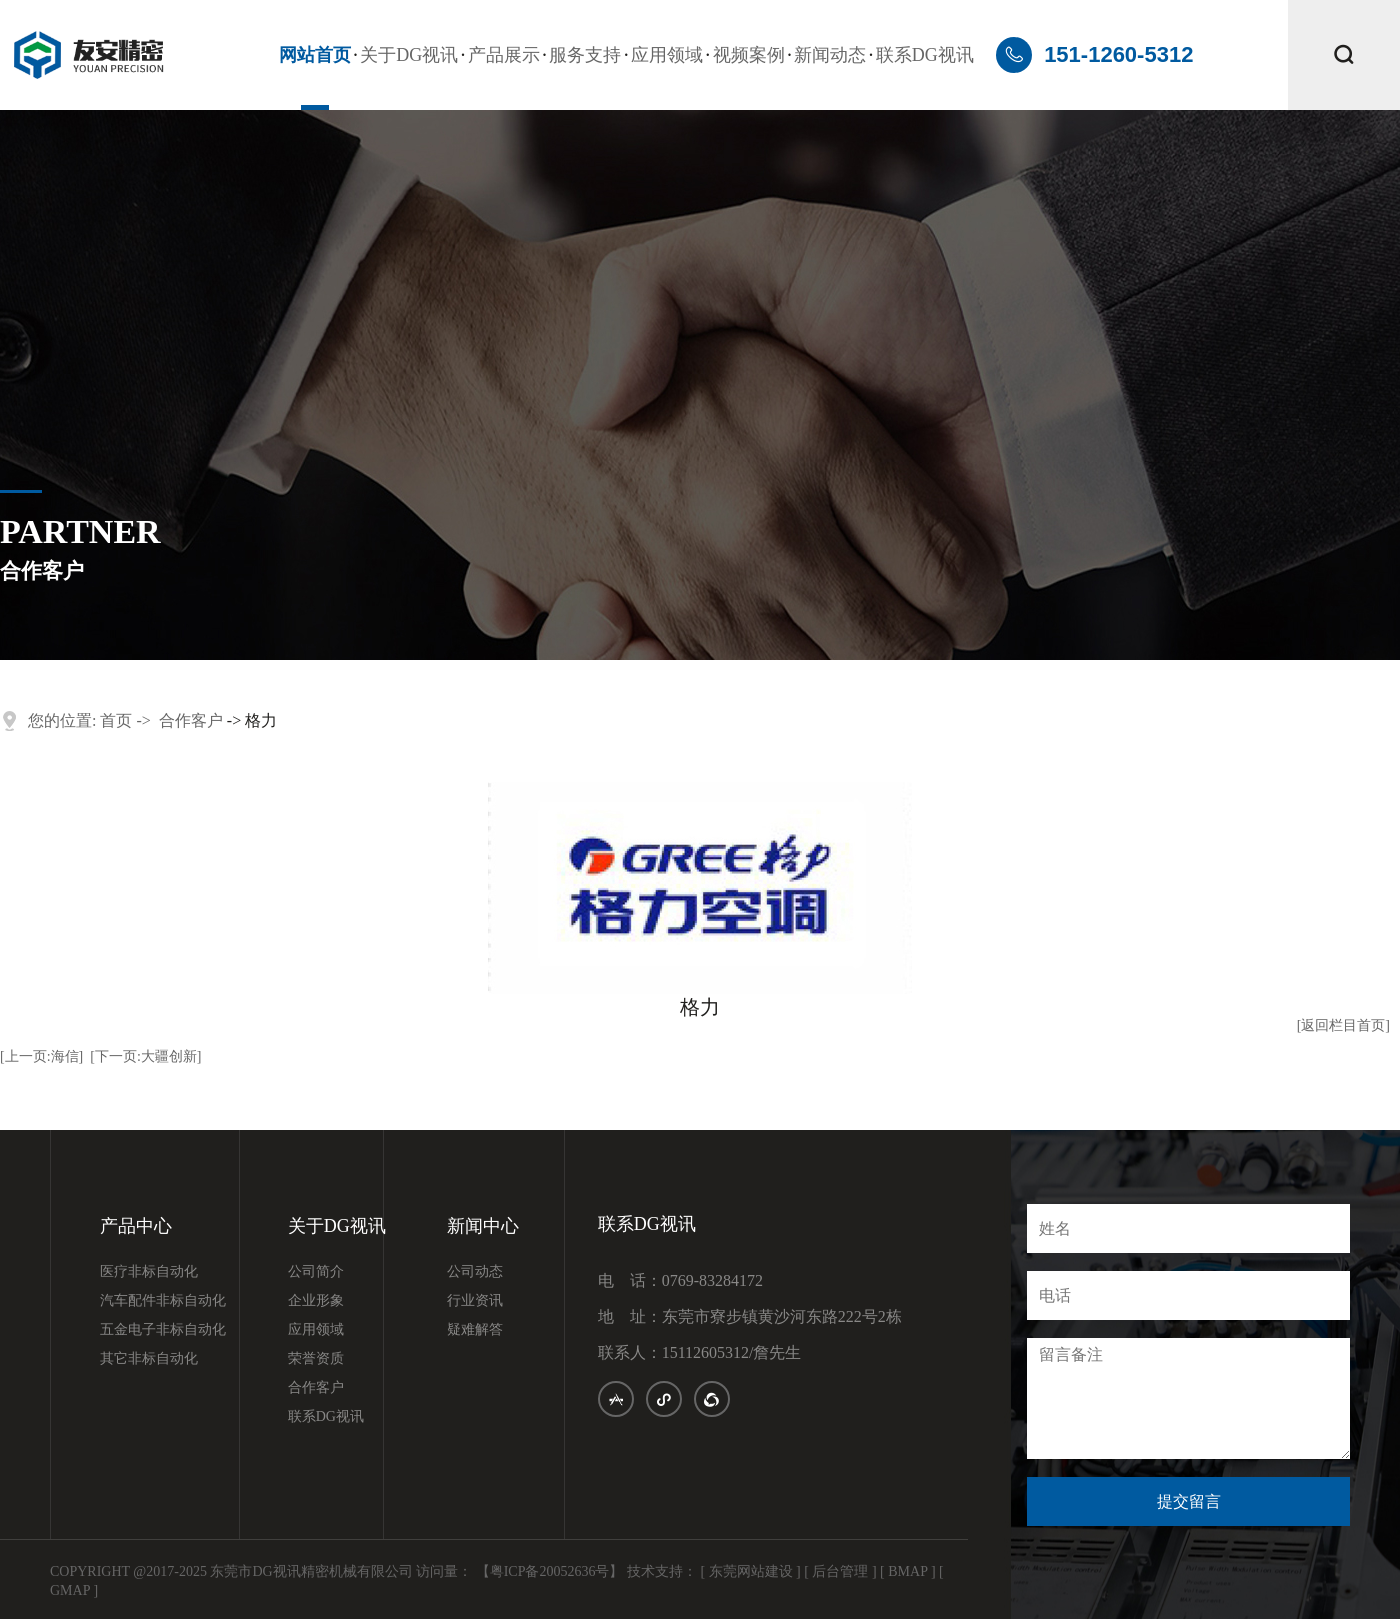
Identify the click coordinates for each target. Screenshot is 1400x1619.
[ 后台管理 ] (840, 1571)
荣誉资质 (316, 1359)
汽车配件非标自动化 (163, 1301)
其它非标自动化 (149, 1359)
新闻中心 (483, 1226)
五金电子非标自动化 (163, 1330)
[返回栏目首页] (1343, 1025)
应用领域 (667, 55)
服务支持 (585, 55)
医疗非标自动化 (149, 1272)
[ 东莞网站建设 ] (750, 1571)
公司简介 (316, 1272)
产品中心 (136, 1226)
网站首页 (315, 55)
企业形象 (316, 1301)
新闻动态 (830, 55)
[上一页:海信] (41, 1056)
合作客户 (191, 720)
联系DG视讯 (925, 55)
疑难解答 (475, 1330)
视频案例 (749, 55)
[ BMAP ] (908, 1571)
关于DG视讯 (409, 55)
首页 (116, 720)
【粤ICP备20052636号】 (550, 1571)
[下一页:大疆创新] (145, 1056)
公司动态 (475, 1272)
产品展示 (504, 55)
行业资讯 (475, 1301)
